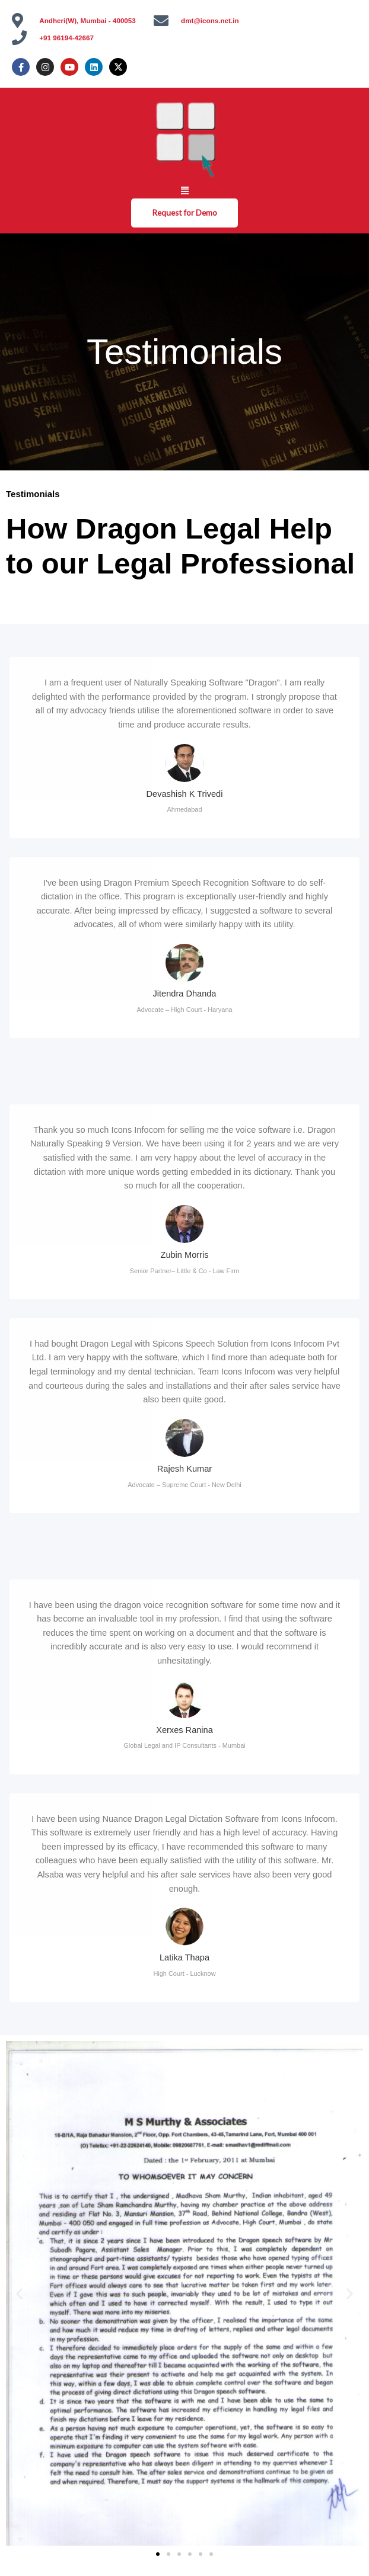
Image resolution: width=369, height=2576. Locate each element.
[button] (184, 190)
